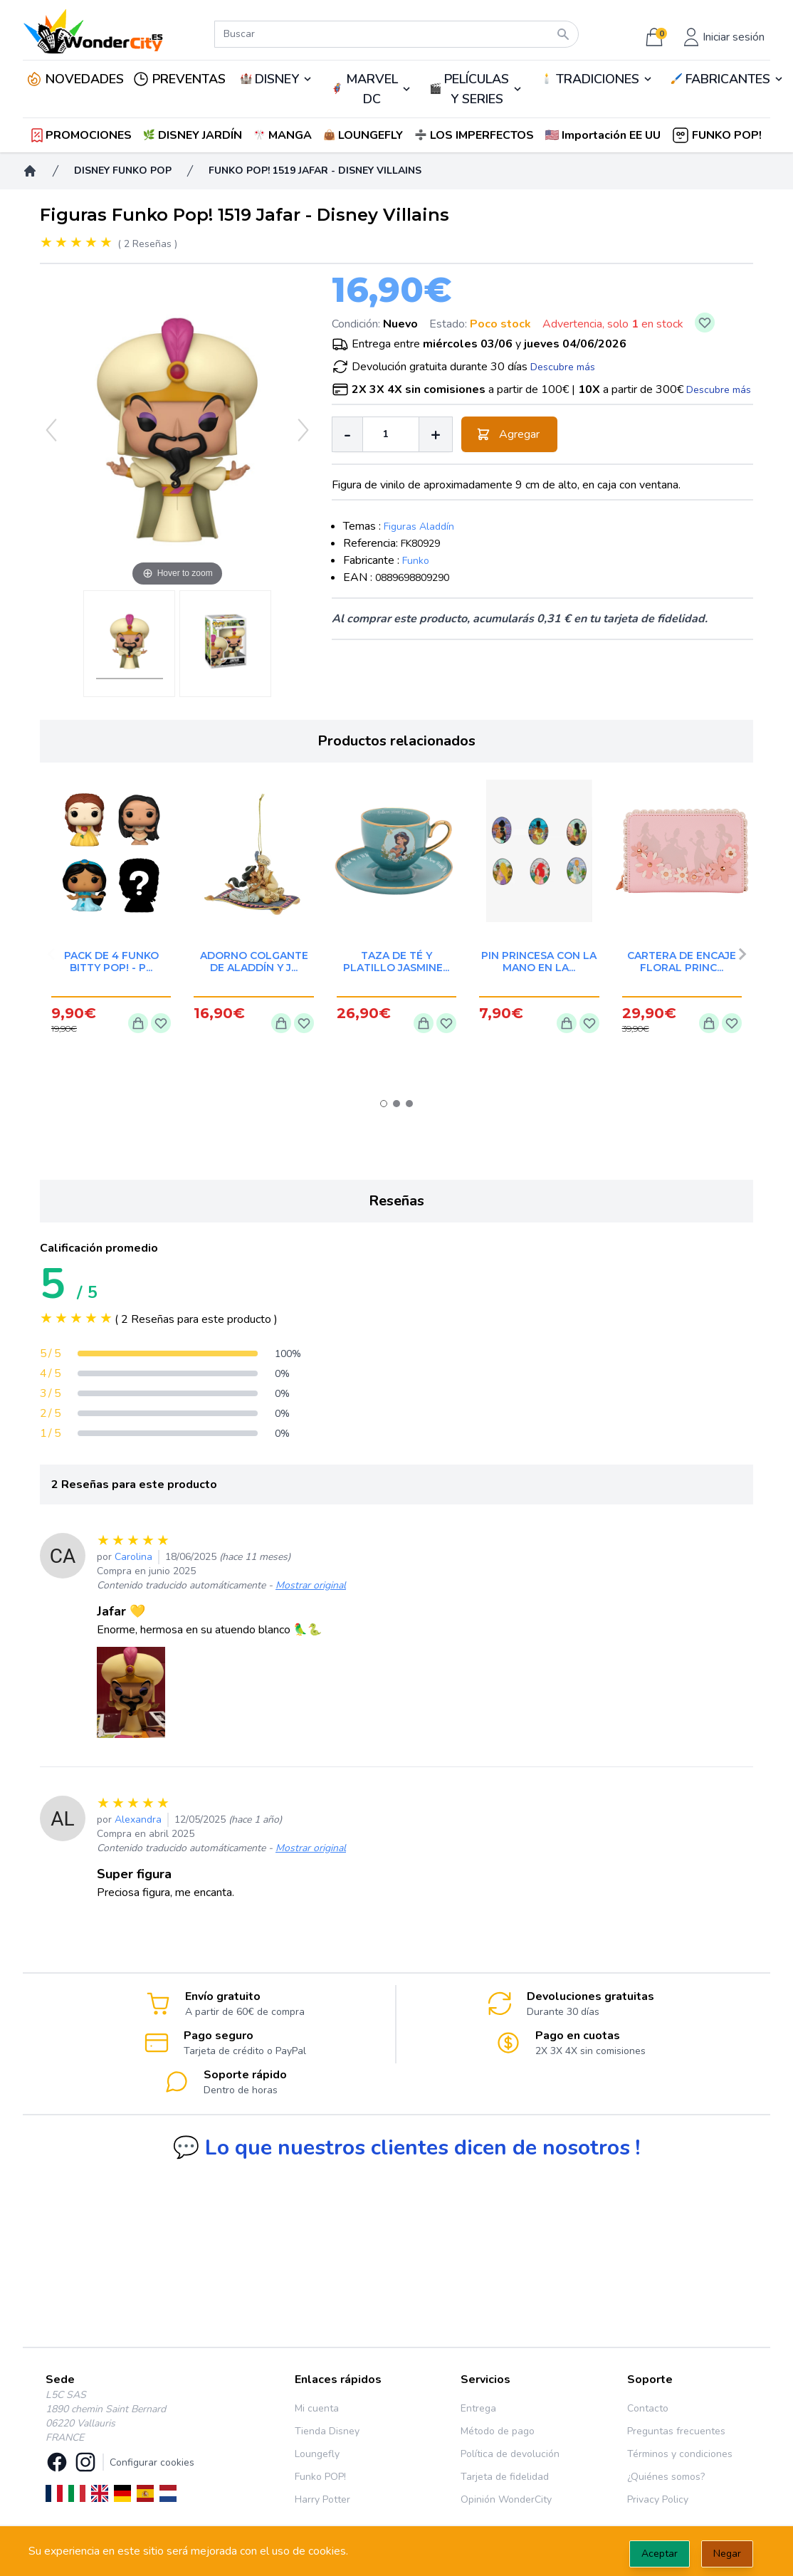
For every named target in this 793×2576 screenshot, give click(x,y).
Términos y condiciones (679, 2454)
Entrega (478, 2408)
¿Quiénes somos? (666, 2476)
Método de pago (498, 2431)
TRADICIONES (597, 79)
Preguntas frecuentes (676, 2431)
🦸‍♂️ (370, 89)
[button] (604, 135)
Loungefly (317, 2454)
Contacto (647, 2408)
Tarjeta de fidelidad (505, 2476)
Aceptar (659, 2553)
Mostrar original (310, 1585)
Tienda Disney (327, 2431)
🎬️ (476, 89)
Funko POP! (320, 2476)
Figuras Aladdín (419, 526)
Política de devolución (510, 2454)
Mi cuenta (317, 2408)
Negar (727, 2553)
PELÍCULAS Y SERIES (476, 89)
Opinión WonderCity (506, 2499)
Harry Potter (322, 2499)
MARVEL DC (372, 89)
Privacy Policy (657, 2499)
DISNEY (277, 79)
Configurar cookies (152, 2462)
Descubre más (562, 367)
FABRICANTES (728, 79)
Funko (415, 560)
